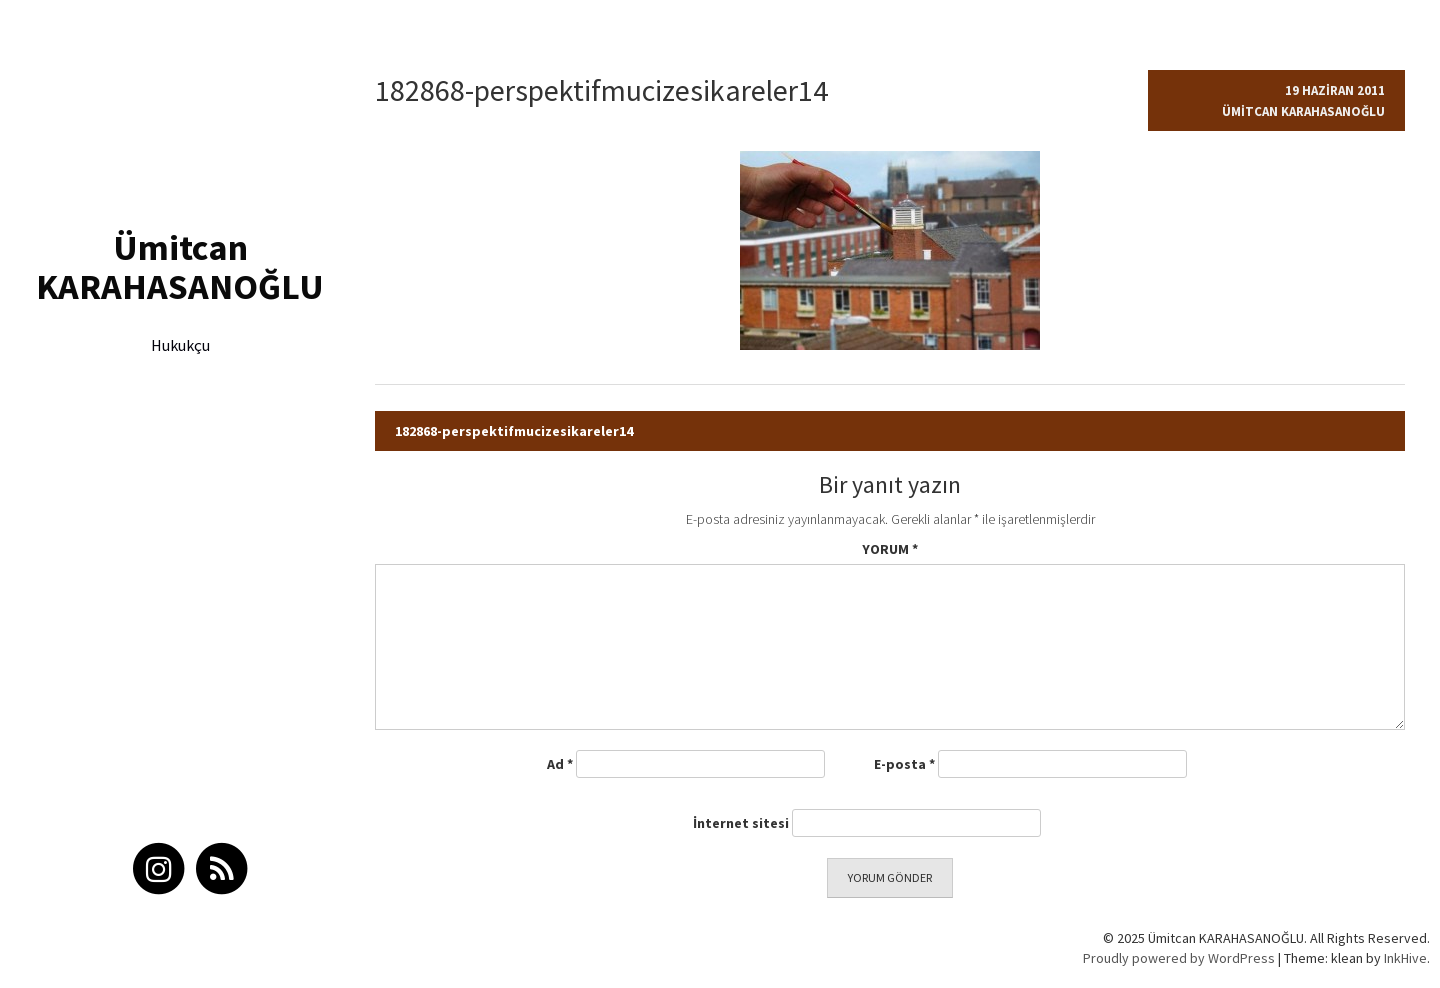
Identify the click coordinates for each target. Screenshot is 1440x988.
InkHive (1405, 958)
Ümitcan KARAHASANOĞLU (180, 267)
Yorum (890, 549)
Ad (560, 764)
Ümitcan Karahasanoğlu (1303, 111)
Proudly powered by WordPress (1179, 958)
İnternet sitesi (741, 823)
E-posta (904, 764)
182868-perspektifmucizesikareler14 (514, 431)
